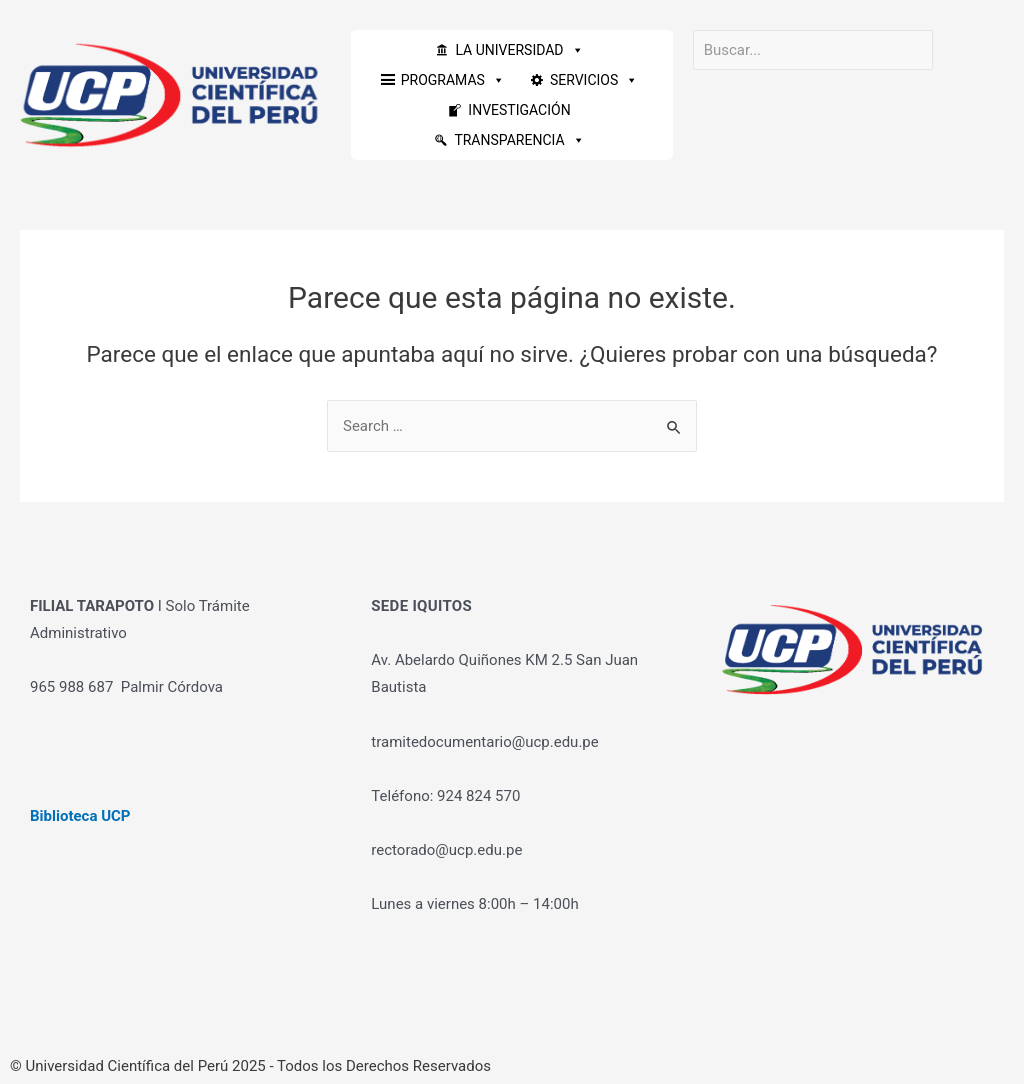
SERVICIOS (594, 80)
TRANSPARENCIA (519, 140)
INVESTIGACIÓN (519, 110)
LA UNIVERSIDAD (519, 50)
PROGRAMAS (453, 80)
